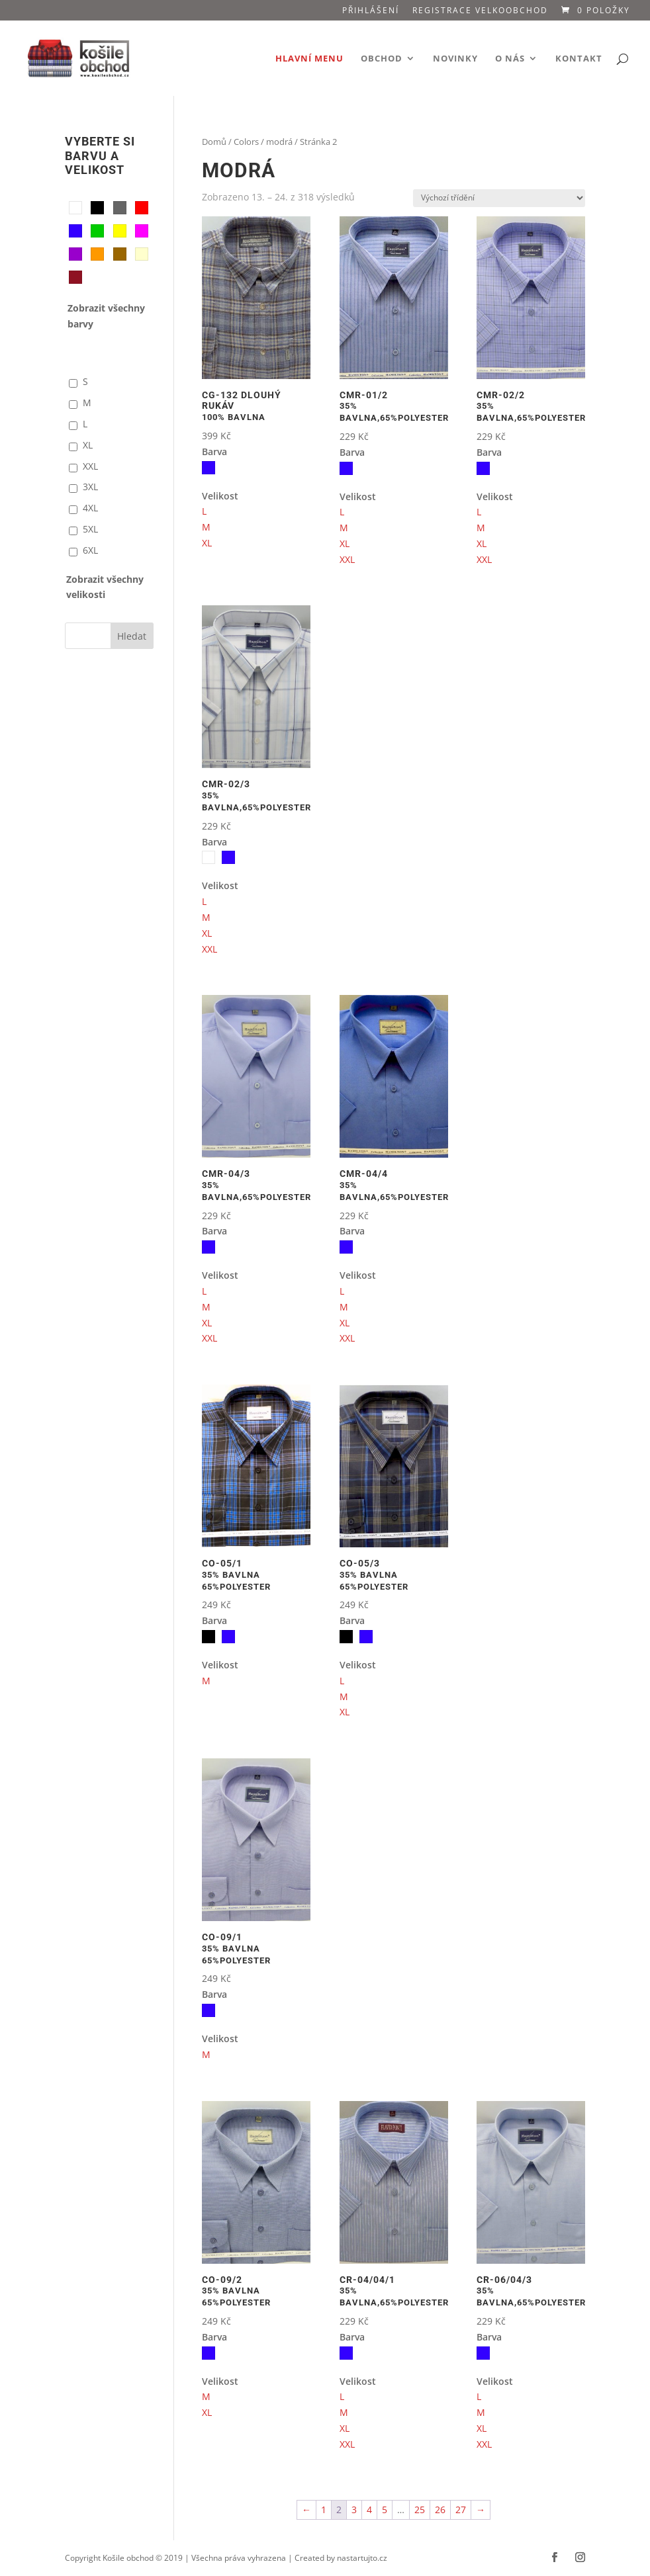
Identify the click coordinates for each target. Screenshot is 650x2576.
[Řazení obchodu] (499, 198)
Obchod (381, 59)
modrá (279, 142)
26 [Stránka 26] (440, 2509)
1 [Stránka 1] (323, 2509)
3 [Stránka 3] (354, 2509)
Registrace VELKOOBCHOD (480, 11)
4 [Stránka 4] (369, 2509)
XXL (347, 559)
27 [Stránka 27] (460, 2509)
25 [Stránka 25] (419, 2509)
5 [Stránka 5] (384, 2509)
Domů (214, 142)
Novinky (455, 59)
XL (207, 543)
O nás (510, 59)
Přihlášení (370, 11)
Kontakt (578, 59)
